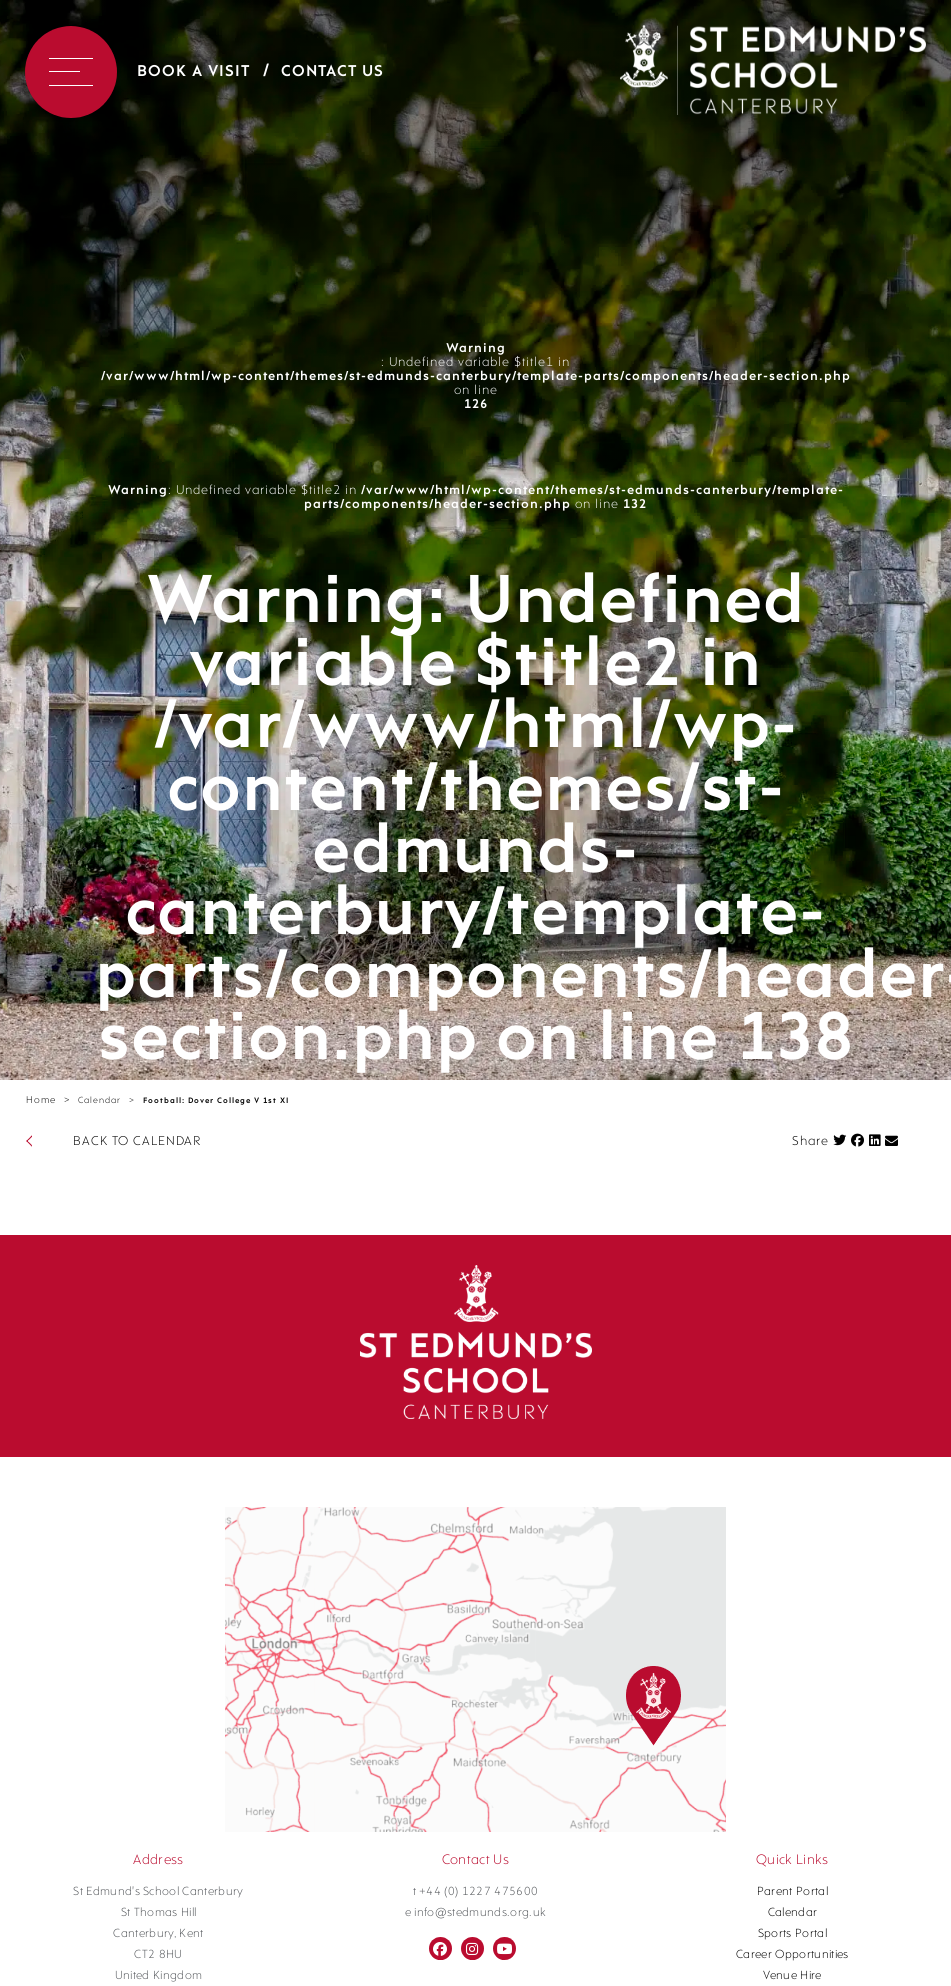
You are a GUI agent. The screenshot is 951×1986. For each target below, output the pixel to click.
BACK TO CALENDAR (137, 1141)
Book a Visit (193, 72)
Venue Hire (792, 1976)
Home (41, 1100)
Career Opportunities (792, 1955)
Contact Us (332, 72)
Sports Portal (792, 1934)
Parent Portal (792, 1892)
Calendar (99, 1100)
